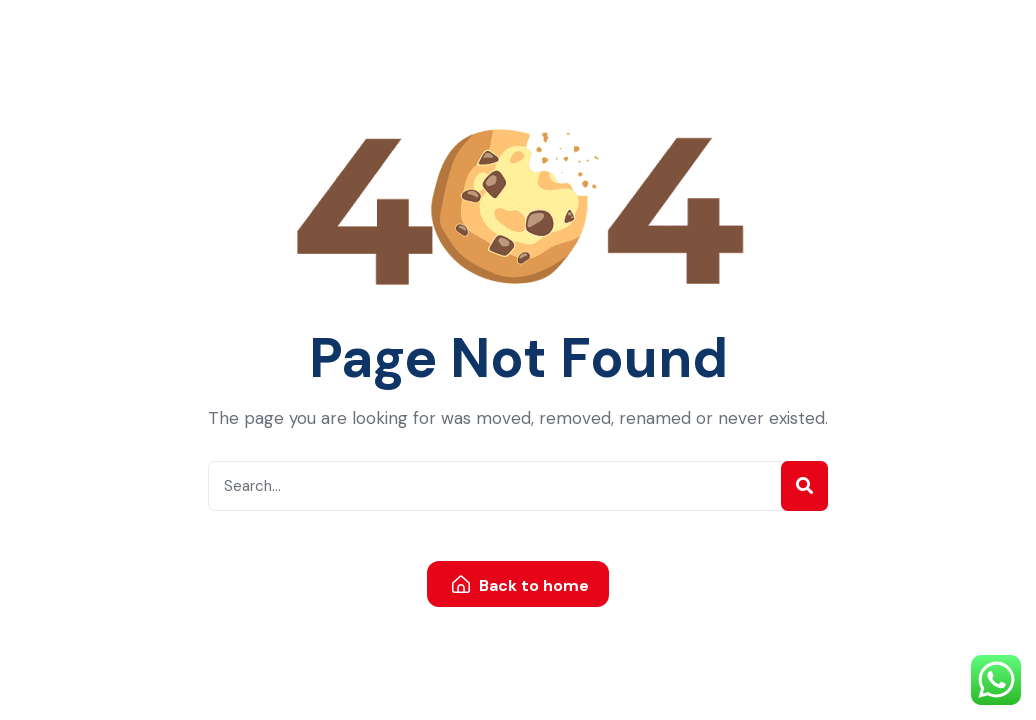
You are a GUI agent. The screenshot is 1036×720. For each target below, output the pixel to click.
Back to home (520, 585)
